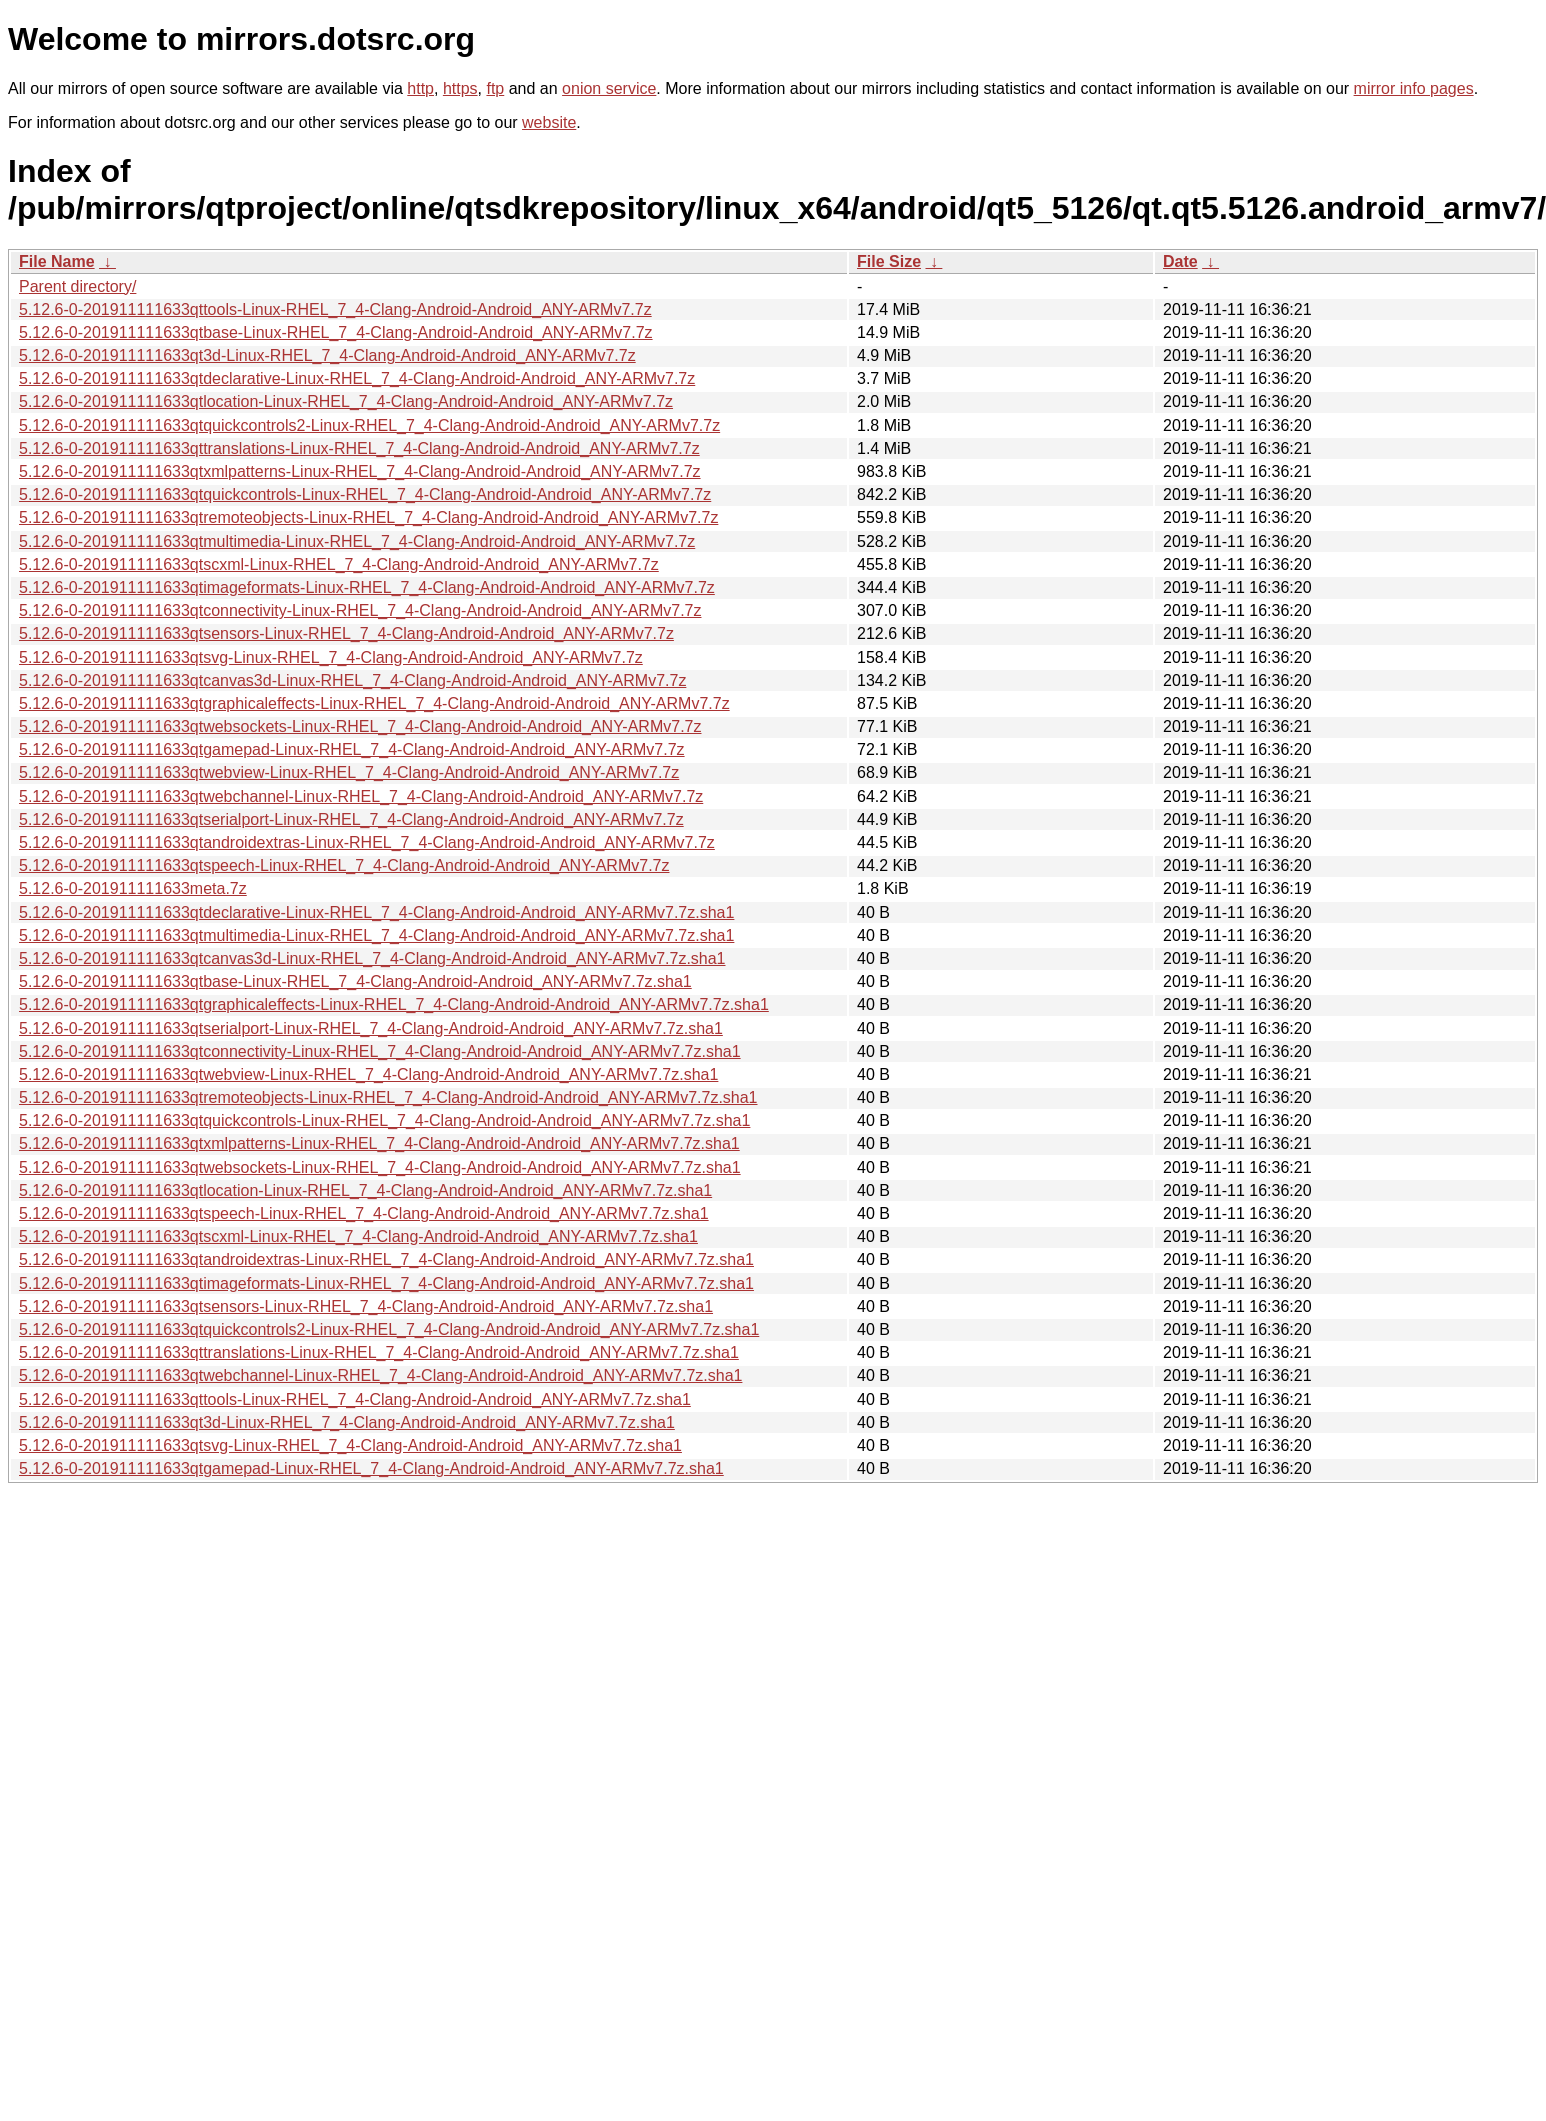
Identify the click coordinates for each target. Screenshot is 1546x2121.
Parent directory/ (77, 286)
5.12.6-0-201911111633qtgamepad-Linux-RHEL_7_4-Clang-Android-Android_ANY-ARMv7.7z (352, 749)
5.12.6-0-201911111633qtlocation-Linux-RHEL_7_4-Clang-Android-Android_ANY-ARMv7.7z (346, 401)
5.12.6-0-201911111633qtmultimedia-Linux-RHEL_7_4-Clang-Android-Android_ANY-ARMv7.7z (357, 541)
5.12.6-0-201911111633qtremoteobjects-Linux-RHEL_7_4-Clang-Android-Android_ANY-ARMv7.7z (368, 517)
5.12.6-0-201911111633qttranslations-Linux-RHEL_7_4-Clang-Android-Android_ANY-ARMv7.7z (359, 448)
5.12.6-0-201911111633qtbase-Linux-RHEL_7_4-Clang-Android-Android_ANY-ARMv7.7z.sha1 (355, 981)
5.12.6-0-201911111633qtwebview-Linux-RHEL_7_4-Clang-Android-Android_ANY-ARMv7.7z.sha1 (368, 1074)
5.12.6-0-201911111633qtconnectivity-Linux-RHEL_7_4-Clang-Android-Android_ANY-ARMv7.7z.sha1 (380, 1051)
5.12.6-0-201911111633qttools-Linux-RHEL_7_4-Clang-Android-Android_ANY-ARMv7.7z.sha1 (355, 1399)
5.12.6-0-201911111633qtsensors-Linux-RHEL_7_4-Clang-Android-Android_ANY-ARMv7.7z (346, 633)
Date (1180, 261)
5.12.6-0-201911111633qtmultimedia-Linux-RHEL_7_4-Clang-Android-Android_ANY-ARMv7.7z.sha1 (376, 935)
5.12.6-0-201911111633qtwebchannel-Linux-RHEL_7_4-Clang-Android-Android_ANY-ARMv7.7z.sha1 (380, 1375)
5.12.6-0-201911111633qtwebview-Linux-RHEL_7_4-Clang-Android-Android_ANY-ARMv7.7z (349, 772)
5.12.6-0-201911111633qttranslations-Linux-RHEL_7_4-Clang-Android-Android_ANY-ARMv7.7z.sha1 (379, 1352)
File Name (57, 261)
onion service (609, 88)
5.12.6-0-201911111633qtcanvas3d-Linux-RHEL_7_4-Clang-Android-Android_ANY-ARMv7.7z (352, 680)
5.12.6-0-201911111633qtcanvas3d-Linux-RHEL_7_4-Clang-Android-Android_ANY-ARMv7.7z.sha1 (372, 958)
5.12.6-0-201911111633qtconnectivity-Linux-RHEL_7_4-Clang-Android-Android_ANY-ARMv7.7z (360, 610)
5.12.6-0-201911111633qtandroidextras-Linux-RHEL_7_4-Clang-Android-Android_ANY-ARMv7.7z (367, 842)
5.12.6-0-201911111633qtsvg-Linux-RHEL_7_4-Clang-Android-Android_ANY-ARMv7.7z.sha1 (350, 1445)
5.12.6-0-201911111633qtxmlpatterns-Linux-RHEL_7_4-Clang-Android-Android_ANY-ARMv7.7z (360, 471)
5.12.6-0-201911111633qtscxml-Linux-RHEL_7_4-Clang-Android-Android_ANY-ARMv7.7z (339, 564)
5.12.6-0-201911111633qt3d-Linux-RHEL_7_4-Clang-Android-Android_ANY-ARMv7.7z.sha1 (347, 1422)
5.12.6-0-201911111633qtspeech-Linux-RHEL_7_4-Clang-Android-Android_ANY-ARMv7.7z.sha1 (364, 1213)
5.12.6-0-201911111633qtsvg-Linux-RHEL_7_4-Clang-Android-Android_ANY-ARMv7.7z (331, 657)
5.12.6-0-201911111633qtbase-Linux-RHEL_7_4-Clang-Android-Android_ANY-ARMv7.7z (336, 332)
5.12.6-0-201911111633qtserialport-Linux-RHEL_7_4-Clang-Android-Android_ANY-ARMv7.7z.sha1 (371, 1028)
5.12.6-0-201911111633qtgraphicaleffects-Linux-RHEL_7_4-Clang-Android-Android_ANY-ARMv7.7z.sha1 (394, 1004)
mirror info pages (1414, 88)
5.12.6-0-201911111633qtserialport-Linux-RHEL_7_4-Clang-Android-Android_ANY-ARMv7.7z (351, 819)
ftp (495, 88)
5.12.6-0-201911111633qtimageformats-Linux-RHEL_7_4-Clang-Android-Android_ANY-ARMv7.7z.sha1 (386, 1283)
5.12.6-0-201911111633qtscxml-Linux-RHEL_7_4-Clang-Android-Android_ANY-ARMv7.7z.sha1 (358, 1236)
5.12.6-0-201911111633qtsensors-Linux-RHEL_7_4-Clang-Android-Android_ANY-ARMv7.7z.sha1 (366, 1306)
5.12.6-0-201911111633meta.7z (133, 888)
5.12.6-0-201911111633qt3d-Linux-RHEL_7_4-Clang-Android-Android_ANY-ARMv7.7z (327, 355)
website (549, 122)
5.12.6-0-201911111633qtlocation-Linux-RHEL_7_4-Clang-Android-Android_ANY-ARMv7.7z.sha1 (365, 1190)
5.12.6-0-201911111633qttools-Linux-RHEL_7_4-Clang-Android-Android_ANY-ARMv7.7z (335, 309)
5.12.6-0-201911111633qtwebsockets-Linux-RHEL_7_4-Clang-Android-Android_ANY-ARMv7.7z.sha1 (380, 1167)
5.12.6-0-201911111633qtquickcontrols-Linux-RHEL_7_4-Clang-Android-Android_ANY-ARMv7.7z (365, 494)
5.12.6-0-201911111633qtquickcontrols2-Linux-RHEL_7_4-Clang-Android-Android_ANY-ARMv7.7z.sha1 (389, 1329)
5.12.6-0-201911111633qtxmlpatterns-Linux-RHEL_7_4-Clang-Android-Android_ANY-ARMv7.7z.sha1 (379, 1143)
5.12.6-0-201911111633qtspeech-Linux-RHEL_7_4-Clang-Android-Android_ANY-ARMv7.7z (344, 865)
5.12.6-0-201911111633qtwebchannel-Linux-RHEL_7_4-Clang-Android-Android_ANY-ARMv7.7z (361, 796)
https (460, 88)
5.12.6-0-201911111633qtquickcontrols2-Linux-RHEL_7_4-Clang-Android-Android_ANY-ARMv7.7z (369, 425)
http (420, 88)
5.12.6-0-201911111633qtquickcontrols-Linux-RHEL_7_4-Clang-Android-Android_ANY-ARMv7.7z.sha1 (384, 1120)
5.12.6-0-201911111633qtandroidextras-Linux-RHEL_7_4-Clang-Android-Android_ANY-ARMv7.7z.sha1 (386, 1259)
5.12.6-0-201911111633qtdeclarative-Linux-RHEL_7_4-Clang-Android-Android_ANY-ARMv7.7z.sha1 (376, 912)
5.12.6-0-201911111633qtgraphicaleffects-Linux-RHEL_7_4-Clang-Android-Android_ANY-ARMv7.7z (374, 703)
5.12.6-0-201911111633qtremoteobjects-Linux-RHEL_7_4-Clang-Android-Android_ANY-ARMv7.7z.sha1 (388, 1097)
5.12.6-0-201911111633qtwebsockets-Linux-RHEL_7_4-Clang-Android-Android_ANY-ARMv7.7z (360, 726)
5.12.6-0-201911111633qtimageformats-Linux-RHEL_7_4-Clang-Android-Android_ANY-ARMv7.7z (367, 587)
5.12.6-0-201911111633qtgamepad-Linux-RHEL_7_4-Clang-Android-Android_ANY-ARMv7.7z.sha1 (371, 1468)
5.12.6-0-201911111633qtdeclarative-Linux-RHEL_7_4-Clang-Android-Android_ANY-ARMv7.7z (357, 378)
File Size (889, 261)
